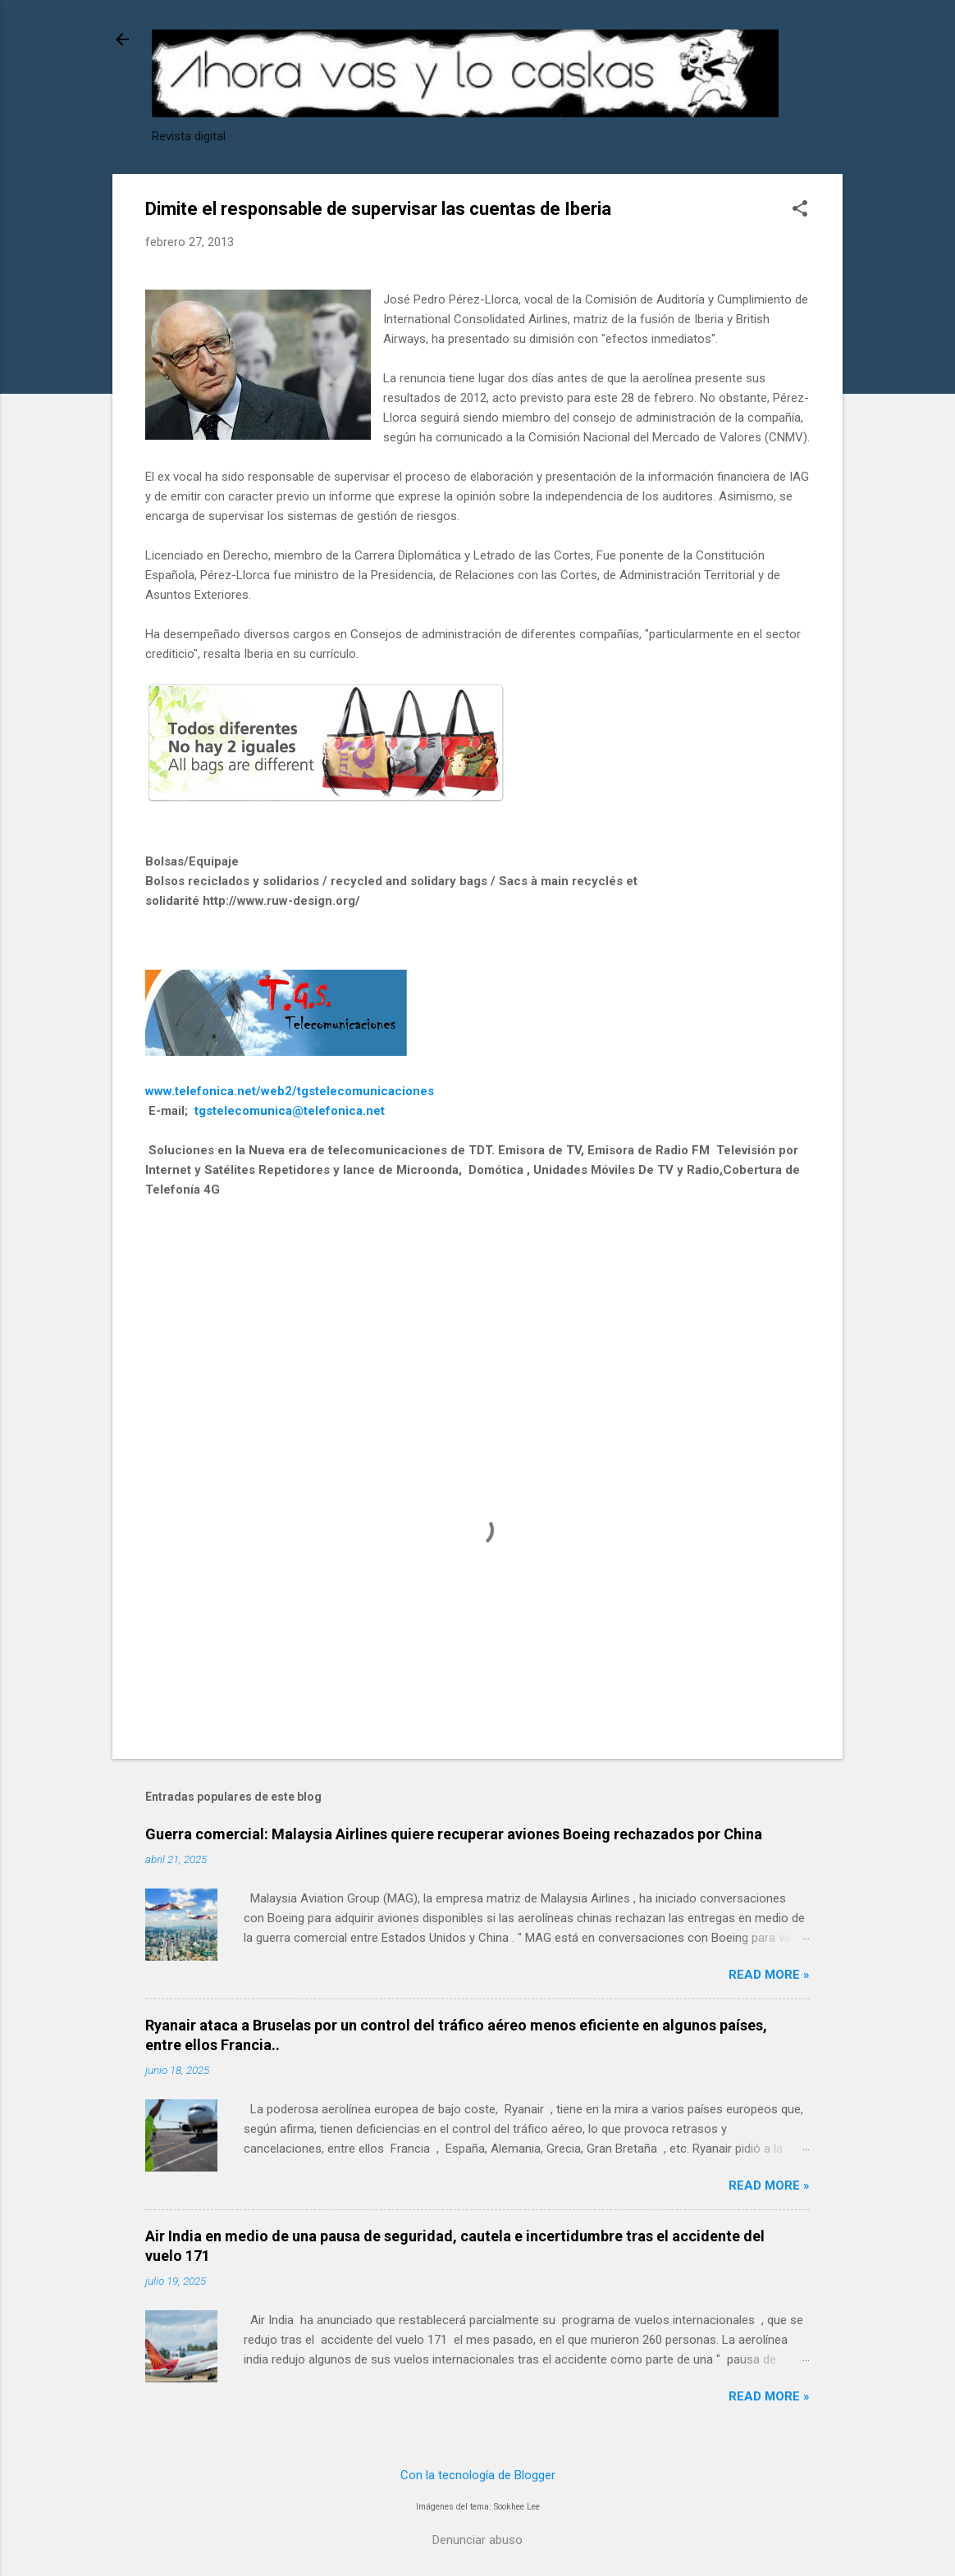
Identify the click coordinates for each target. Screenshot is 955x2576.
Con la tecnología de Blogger (477, 2475)
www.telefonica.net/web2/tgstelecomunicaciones (289, 1091)
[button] (800, 210)
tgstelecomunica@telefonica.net (289, 1110)
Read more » (769, 1974)
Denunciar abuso (477, 2540)
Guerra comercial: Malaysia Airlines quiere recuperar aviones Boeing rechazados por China (453, 1834)
